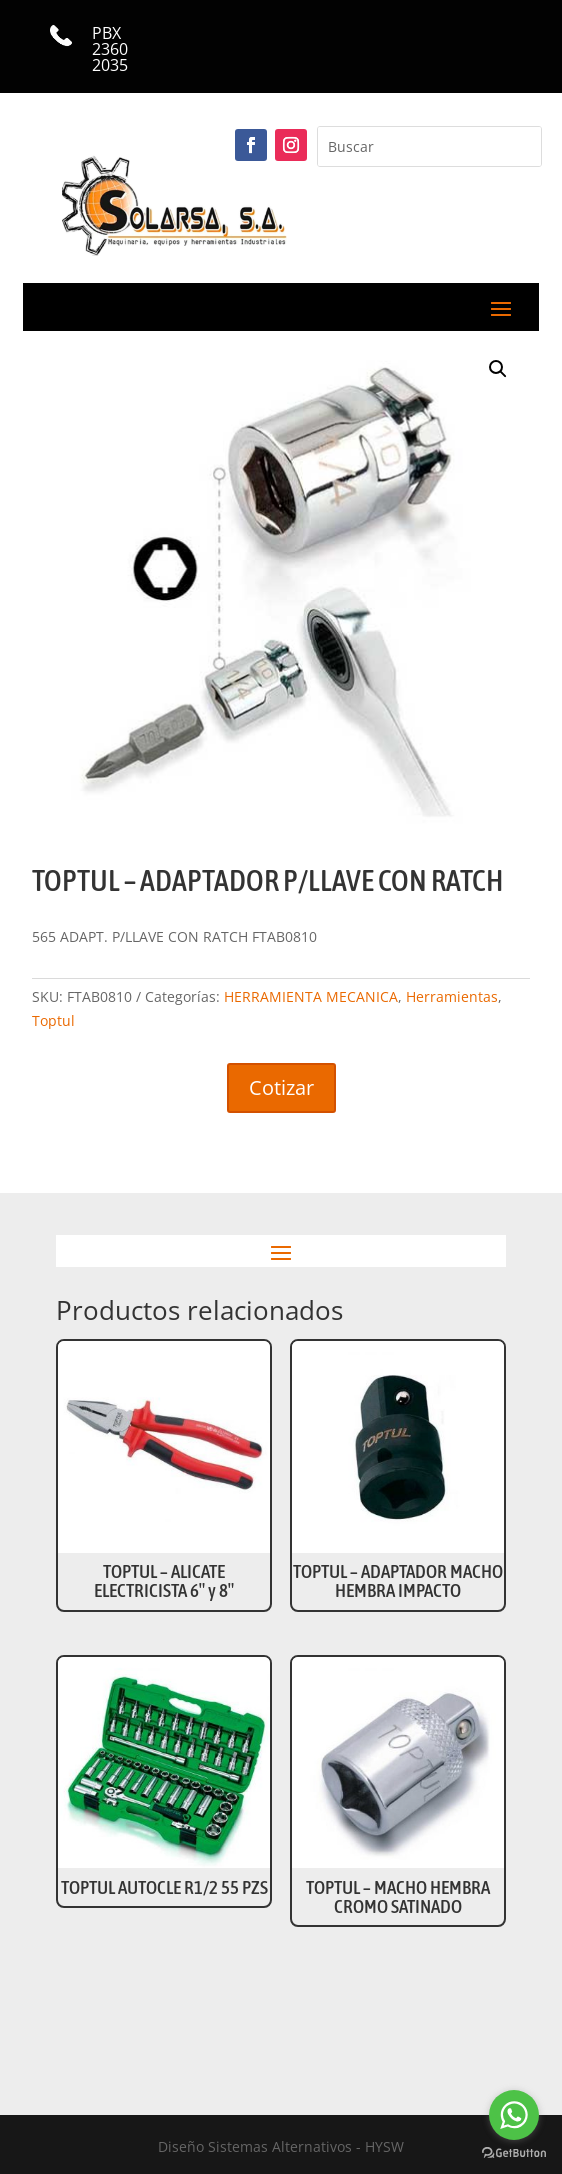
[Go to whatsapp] (514, 2115)
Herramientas (452, 996)
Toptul (53, 1020)
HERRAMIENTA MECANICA (311, 996)
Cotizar (281, 1087)
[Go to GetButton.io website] (514, 2153)
